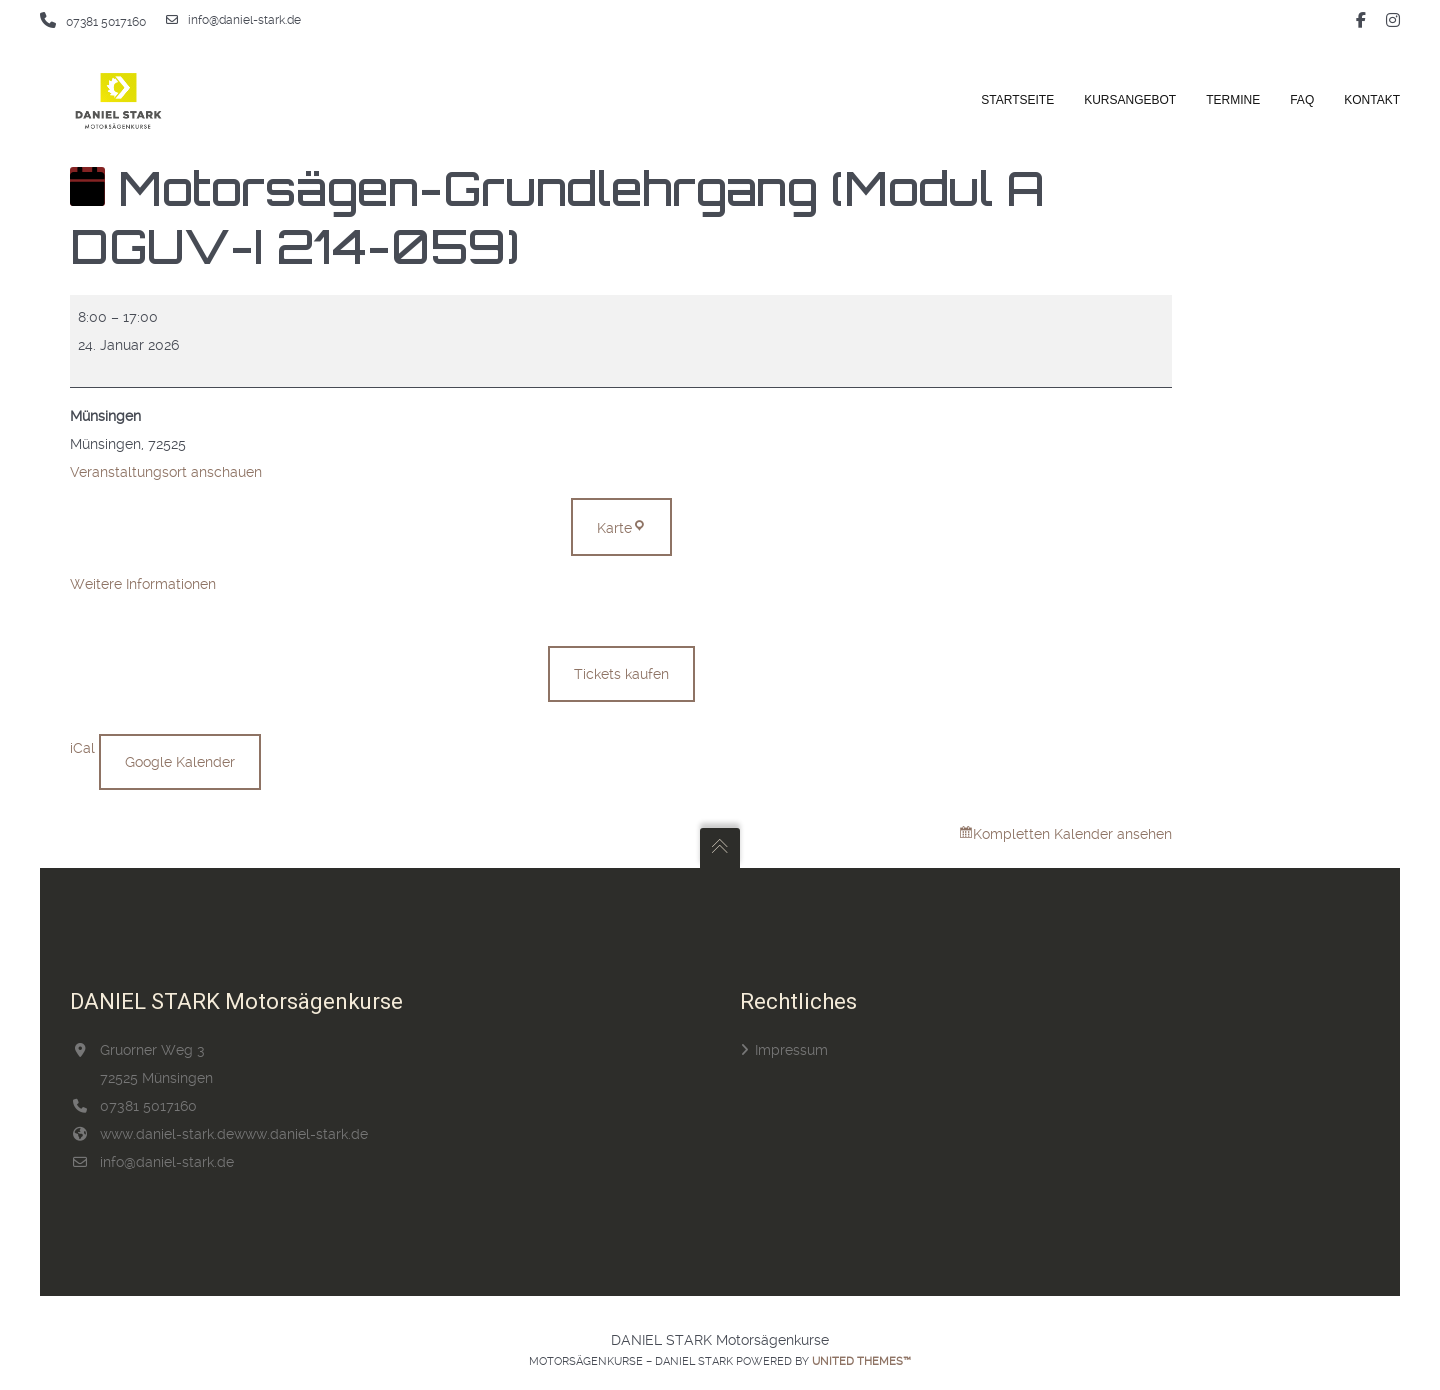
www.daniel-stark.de (167, 1134)
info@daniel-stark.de (233, 20)
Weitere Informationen (143, 584)
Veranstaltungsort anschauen (166, 472)
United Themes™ (861, 1361)
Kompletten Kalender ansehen (1072, 834)
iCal (82, 748)
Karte (634, 524)
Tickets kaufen (621, 674)
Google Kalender (180, 762)
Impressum (791, 1050)
